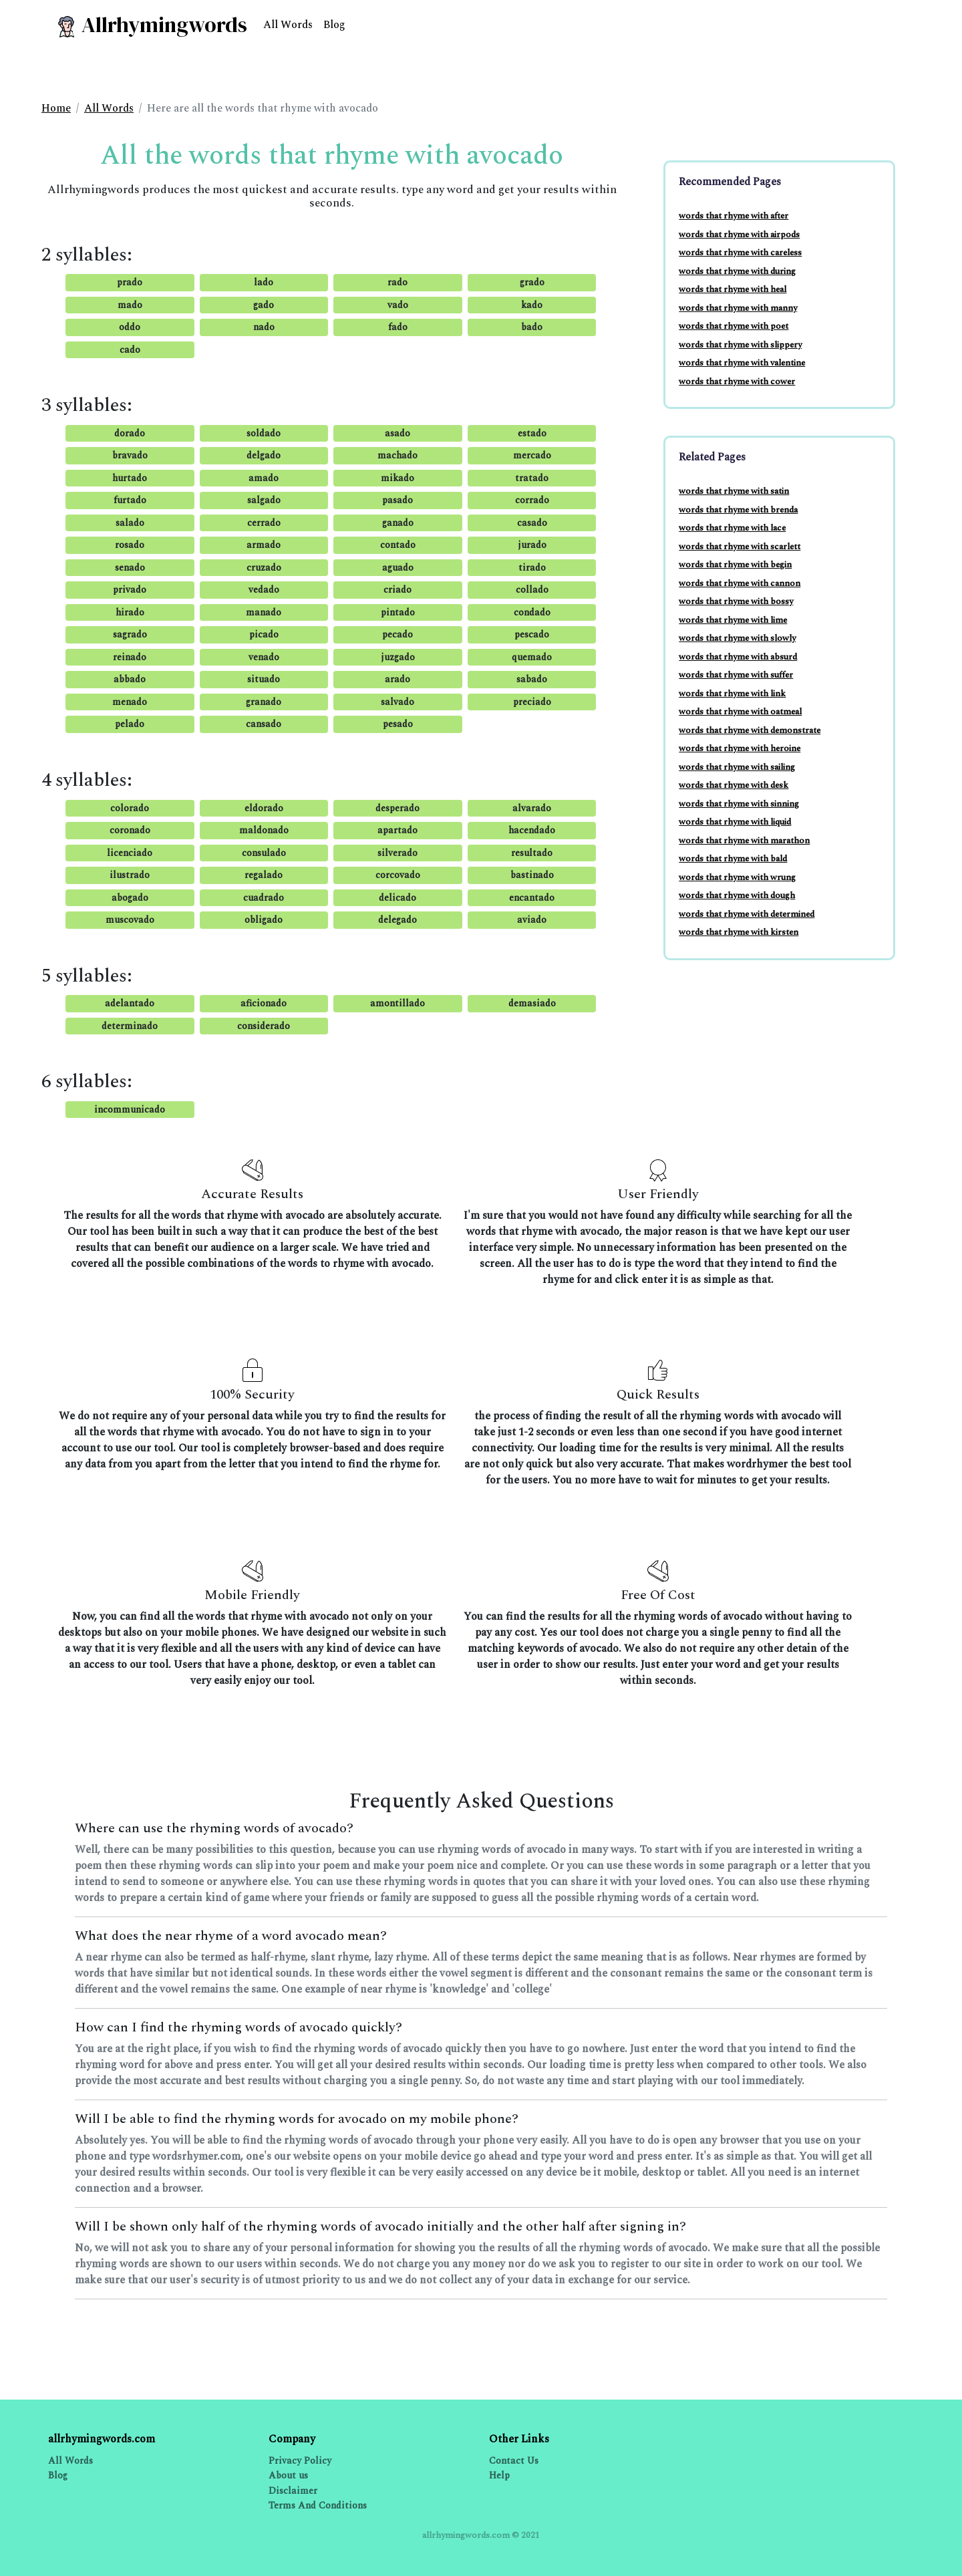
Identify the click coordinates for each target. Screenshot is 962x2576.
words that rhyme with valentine (742, 363)
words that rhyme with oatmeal (740, 711)
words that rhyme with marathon (744, 840)
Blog (334, 25)
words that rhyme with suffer (736, 675)
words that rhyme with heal (732, 289)
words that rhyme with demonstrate (749, 730)
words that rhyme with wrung (737, 877)
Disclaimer (293, 2491)
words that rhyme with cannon (739, 583)
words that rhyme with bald (733, 858)
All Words (288, 25)
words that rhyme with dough (737, 895)
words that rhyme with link (732, 693)
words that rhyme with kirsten (738, 932)
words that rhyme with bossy (736, 601)
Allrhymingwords (151, 24)
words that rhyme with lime (733, 620)
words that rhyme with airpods (739, 234)
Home (56, 108)
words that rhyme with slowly (737, 638)
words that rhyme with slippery (740, 344)
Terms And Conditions (318, 2505)
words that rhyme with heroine (739, 748)
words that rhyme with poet (733, 326)
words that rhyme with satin (734, 491)
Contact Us (513, 2461)
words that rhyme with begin (735, 564)
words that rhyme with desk (733, 785)
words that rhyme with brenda (738, 510)
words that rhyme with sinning (739, 804)
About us (288, 2475)
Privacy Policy (300, 2461)
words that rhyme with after (733, 216)
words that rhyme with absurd (738, 657)
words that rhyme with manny (738, 308)
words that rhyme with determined (746, 914)
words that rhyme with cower (737, 381)
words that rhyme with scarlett (739, 546)
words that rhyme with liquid (735, 822)
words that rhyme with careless (740, 252)
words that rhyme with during (737, 271)
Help (499, 2475)
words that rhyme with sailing (737, 767)
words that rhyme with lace (732, 528)
